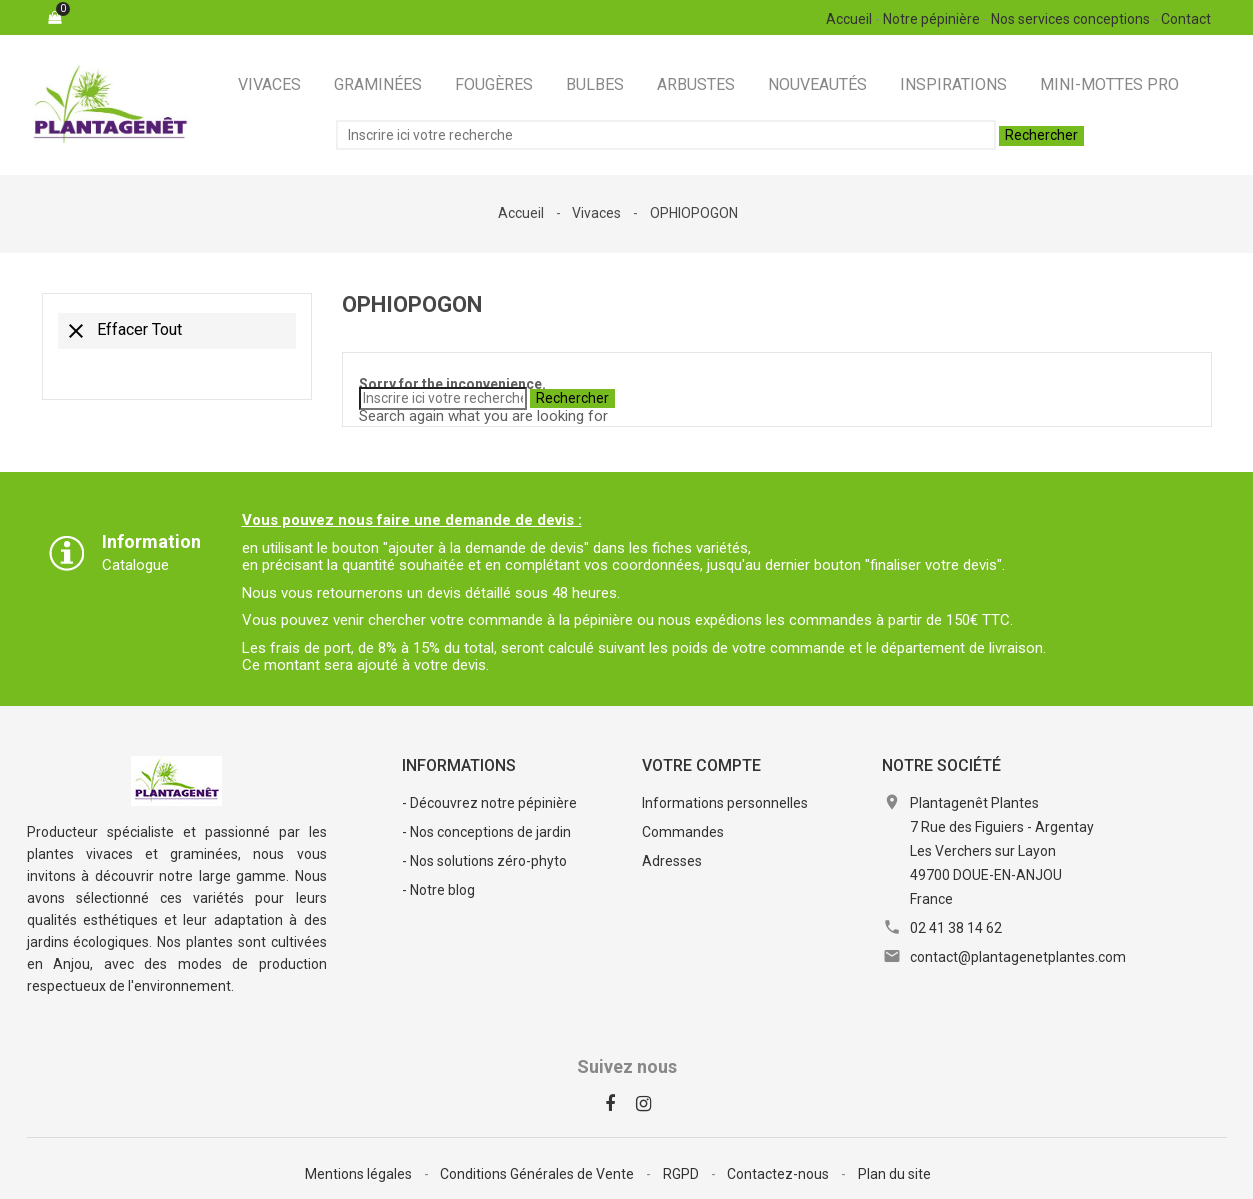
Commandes (683, 832)
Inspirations (953, 84)
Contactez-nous (779, 1173)
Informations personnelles (725, 803)
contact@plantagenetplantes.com (1018, 957)
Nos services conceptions (1070, 19)
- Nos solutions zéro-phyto (484, 861)
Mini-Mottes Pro (1109, 84)
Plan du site (894, 1173)
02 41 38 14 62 (956, 928)
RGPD (682, 1173)
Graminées (378, 84)
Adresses (672, 861)
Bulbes (595, 84)
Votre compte (701, 765)
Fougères (494, 84)
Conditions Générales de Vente (538, 1173)
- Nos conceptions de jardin (486, 832)
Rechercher (1041, 135)
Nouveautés (817, 84)
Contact (1186, 19)
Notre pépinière (931, 19)
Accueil (849, 19)
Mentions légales (360, 1173)
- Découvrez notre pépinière (489, 803)
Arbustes (696, 84)
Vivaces (269, 84)
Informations (459, 765)
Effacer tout (123, 331)
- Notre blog (438, 890)
